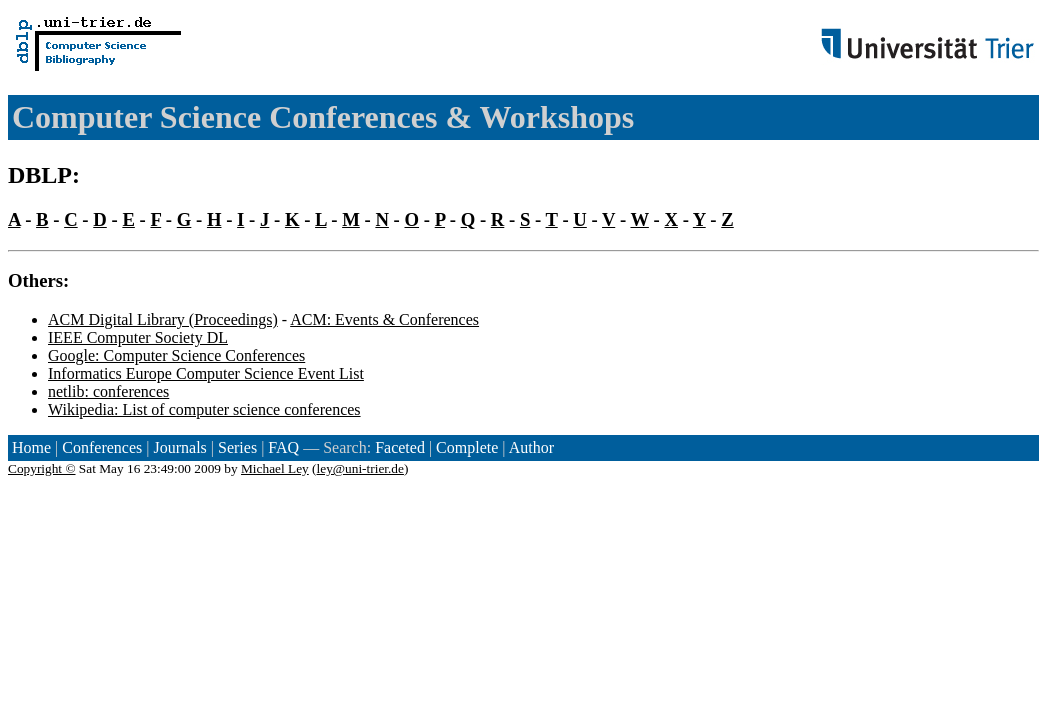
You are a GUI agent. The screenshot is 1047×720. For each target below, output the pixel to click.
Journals (179, 447)
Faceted (400, 447)
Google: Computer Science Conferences (176, 355)
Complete (467, 447)
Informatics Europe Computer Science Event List (206, 373)
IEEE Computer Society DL (138, 337)
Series (237, 447)
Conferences (102, 447)
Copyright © (42, 468)
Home (31, 447)
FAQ (283, 447)
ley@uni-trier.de (360, 468)
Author (531, 447)
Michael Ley (275, 468)
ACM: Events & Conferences (384, 319)
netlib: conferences (108, 391)
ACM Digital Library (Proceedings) (163, 319)
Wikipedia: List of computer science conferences (204, 409)
